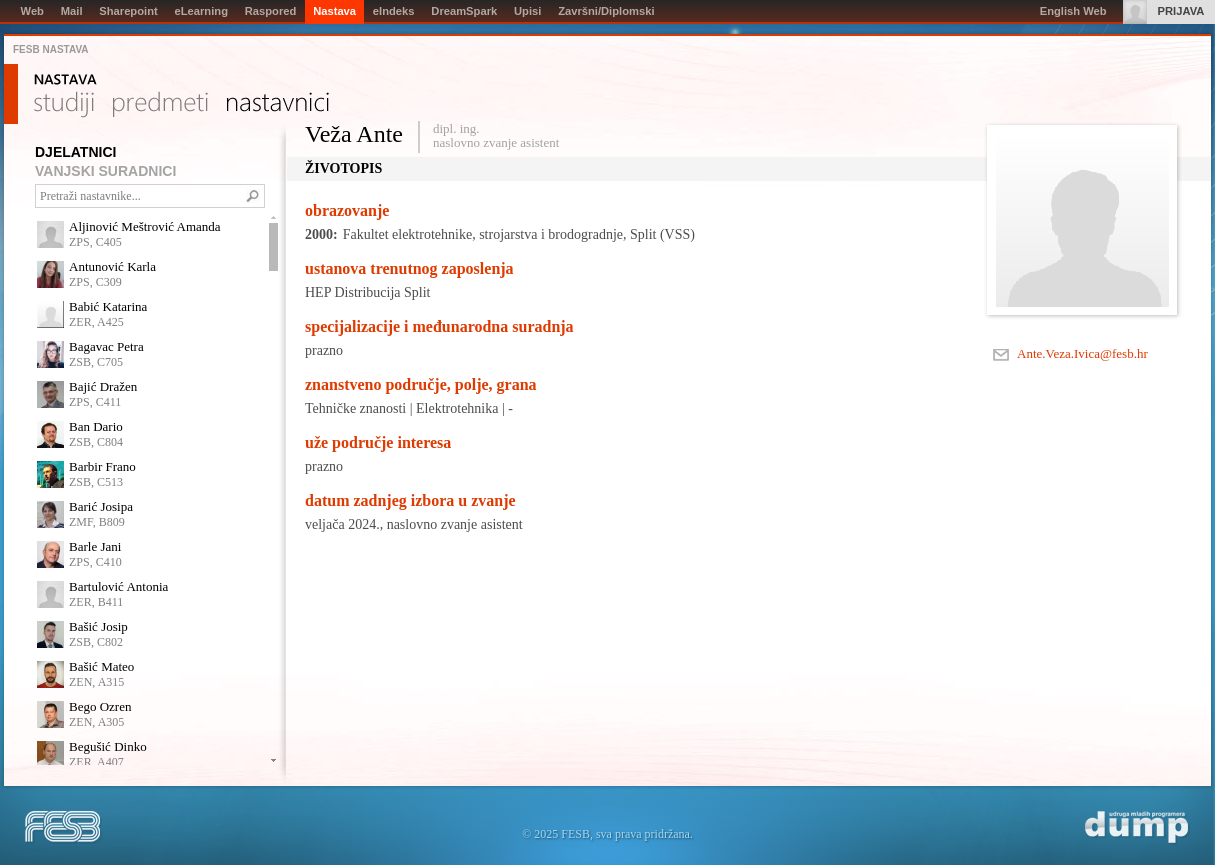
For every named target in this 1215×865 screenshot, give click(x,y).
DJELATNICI (75, 152)
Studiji (64, 105)
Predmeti (160, 105)
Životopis (343, 168)
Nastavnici (278, 105)
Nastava (65, 80)
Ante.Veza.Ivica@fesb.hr (1082, 353)
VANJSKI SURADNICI (105, 171)
